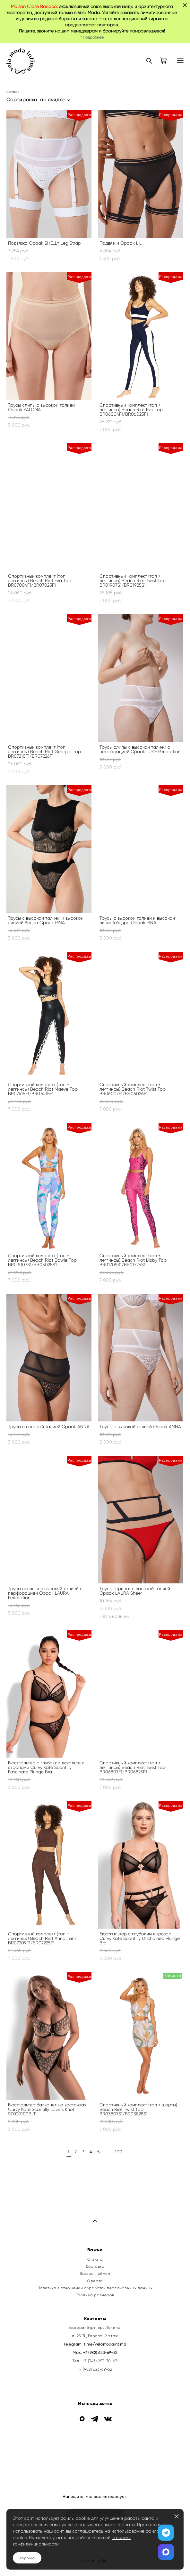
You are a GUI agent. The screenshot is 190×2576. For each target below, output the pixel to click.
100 (118, 2152)
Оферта (95, 2281)
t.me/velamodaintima (105, 2344)
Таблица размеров (95, 2295)
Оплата (95, 2259)
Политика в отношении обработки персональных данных (95, 2288)
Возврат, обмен (95, 2273)
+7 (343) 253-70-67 (100, 2361)
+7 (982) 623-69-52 (100, 2352)
